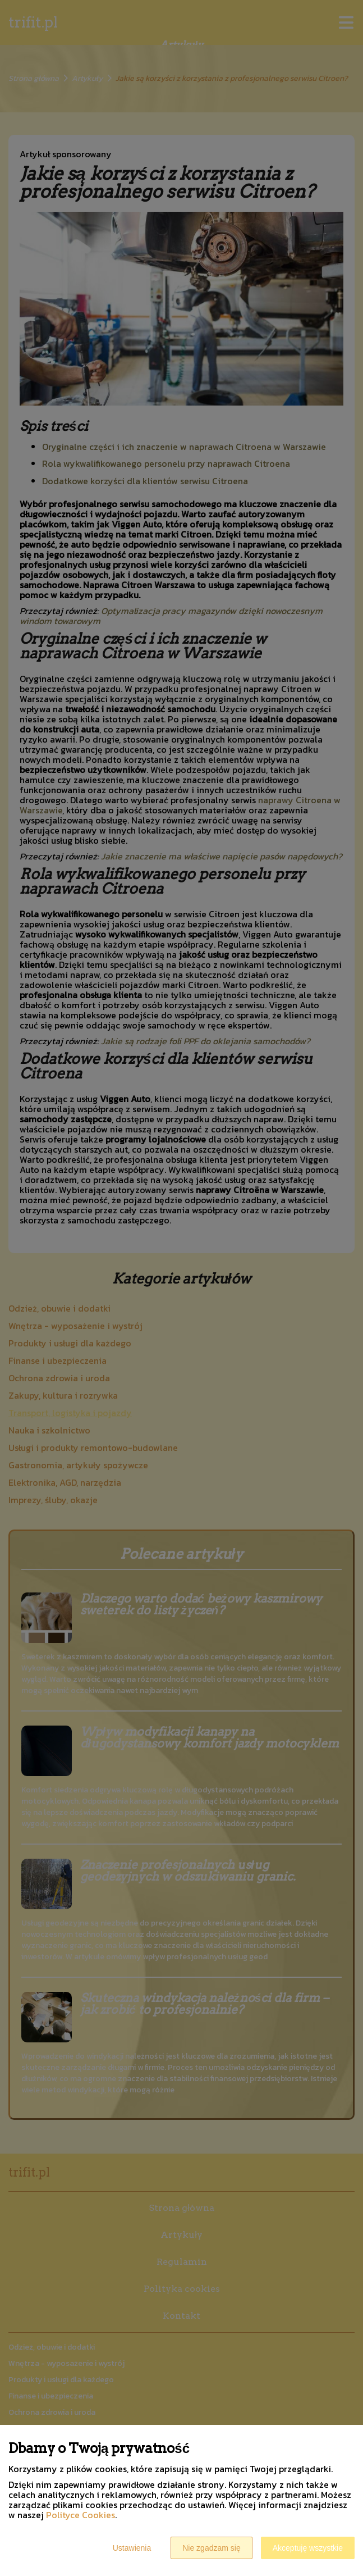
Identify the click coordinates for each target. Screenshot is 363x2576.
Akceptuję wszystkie (308, 2547)
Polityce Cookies (80, 2515)
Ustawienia (132, 2547)
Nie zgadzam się (211, 2547)
